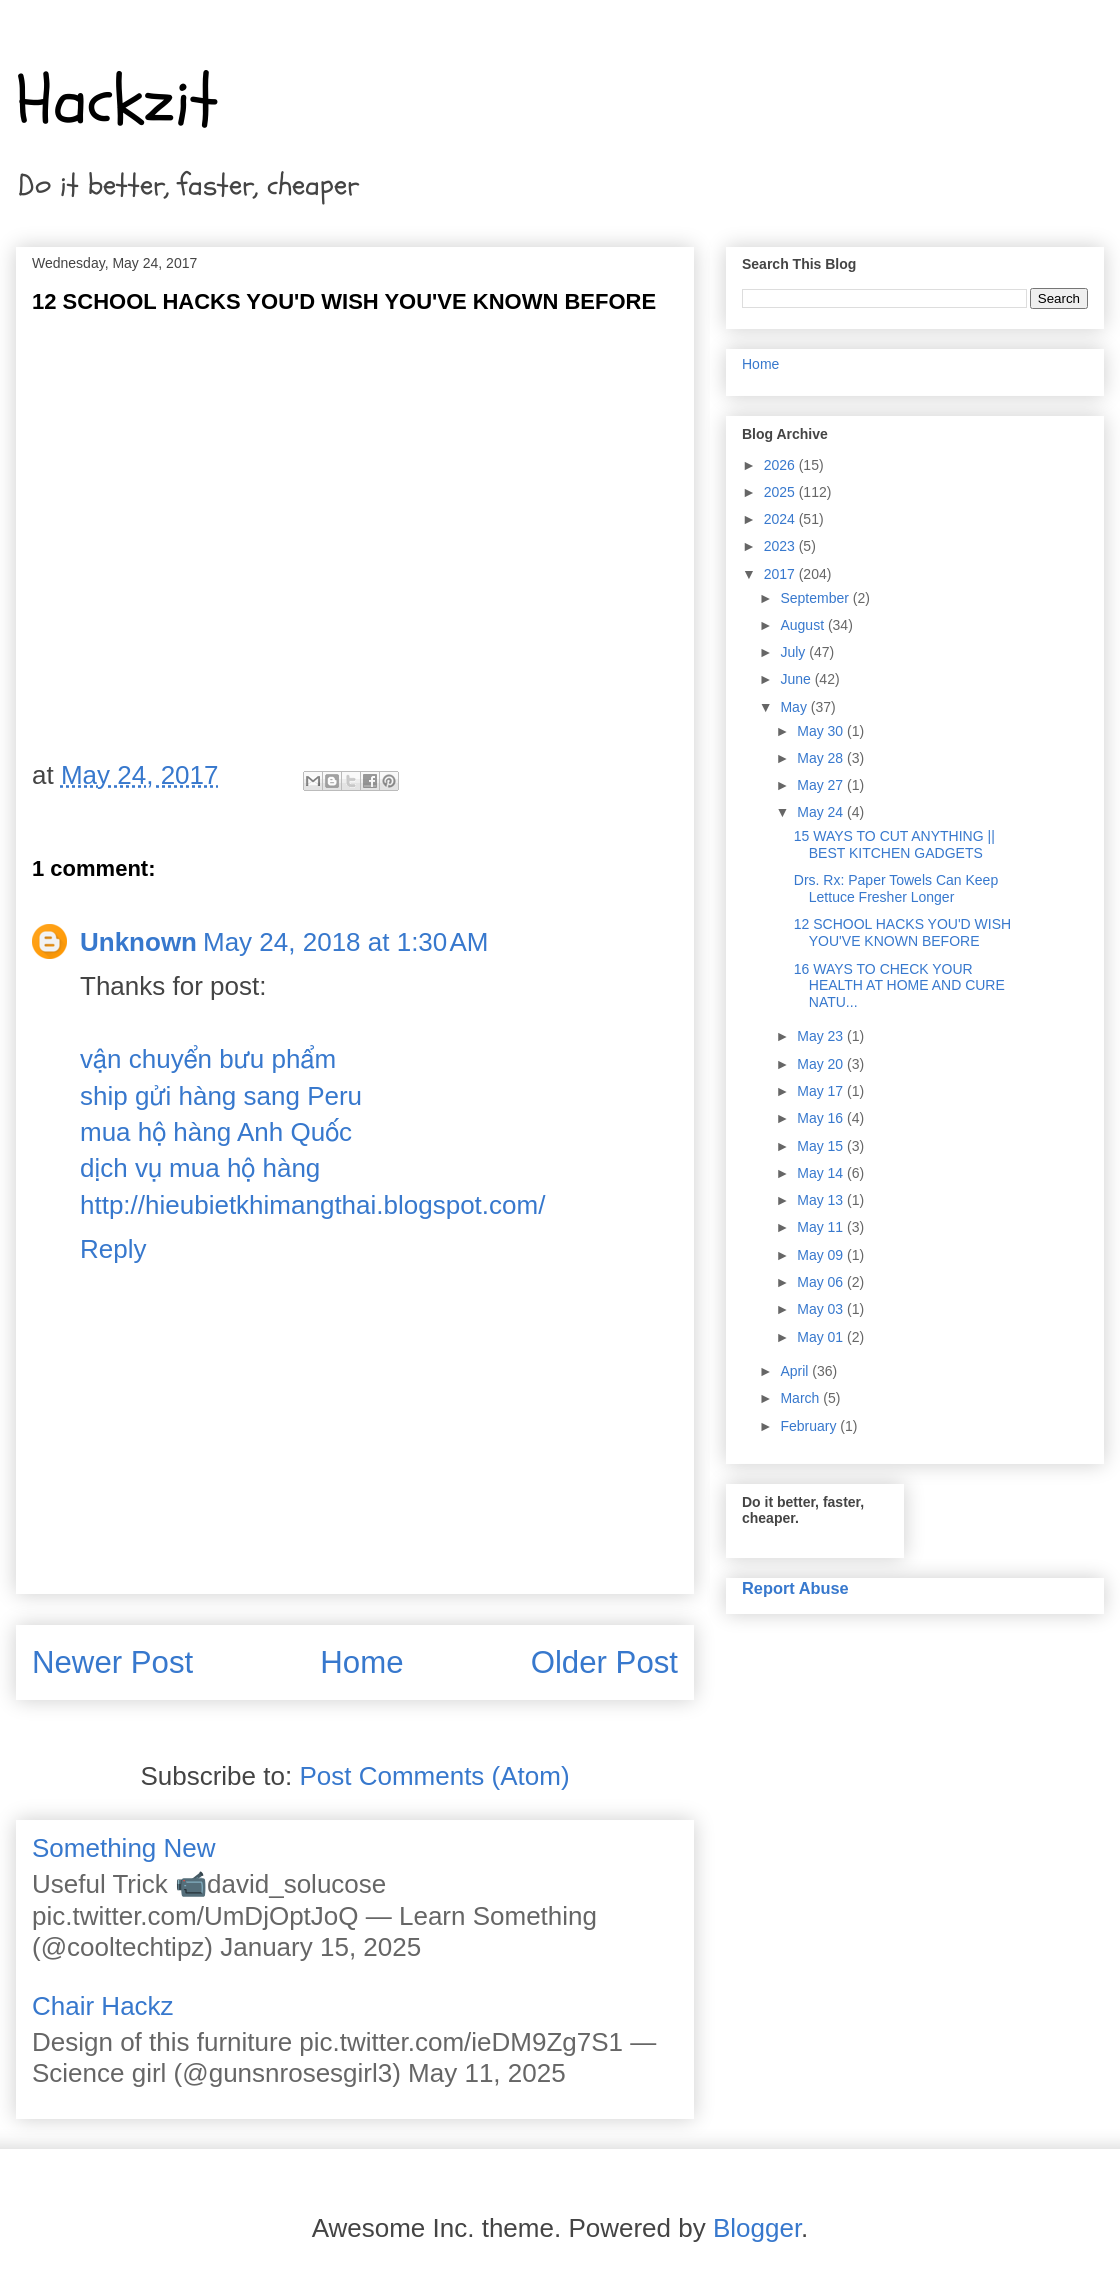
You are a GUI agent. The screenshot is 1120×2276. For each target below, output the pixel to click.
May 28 (822, 758)
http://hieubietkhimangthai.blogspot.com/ (312, 1205)
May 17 (822, 1091)
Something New (124, 1848)
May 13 (822, 1200)
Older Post (604, 1662)
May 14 (822, 1173)
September (816, 598)
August (803, 625)
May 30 (822, 731)
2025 (781, 492)
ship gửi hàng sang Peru (221, 1096)
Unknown (138, 942)
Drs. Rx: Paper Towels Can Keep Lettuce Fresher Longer (896, 888)
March (801, 1398)
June (797, 679)
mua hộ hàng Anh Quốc (216, 1132)
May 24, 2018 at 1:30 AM (345, 942)
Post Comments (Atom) (434, 1776)
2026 (781, 465)
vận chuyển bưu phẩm (208, 1059)
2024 (781, 519)
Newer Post (112, 1662)
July (794, 652)
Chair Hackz (103, 2006)
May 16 (822, 1118)
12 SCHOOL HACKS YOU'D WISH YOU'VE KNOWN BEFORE (902, 932)
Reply (113, 1249)
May (795, 707)
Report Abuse (795, 1588)
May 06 (822, 1282)
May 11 (822, 1227)
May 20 (822, 1064)
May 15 (822, 1146)
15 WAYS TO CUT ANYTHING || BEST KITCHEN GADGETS (894, 844)
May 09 (822, 1255)
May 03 (822, 1309)
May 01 (822, 1337)
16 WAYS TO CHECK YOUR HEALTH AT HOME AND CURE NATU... (899, 986)
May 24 (822, 812)
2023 (781, 546)
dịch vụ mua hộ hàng (200, 1168)
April (796, 1371)
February (810, 1426)
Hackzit (117, 101)
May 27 (822, 785)
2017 (781, 574)
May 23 (822, 1036)
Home (361, 1662)
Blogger (757, 2228)
